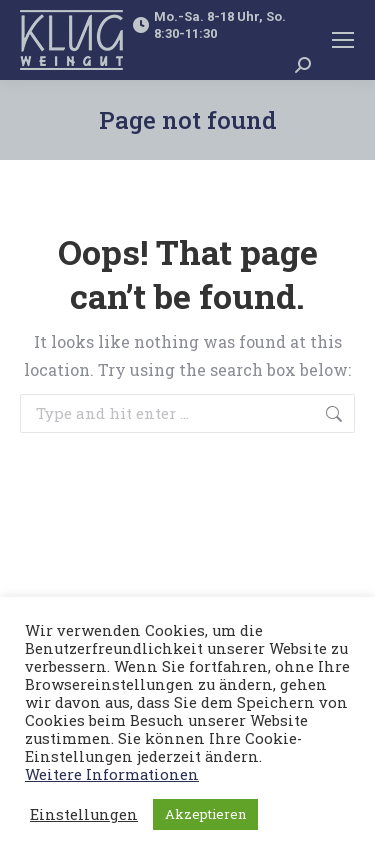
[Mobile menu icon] (343, 40)
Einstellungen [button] (84, 815)
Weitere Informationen (112, 774)
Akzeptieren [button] (205, 814)
